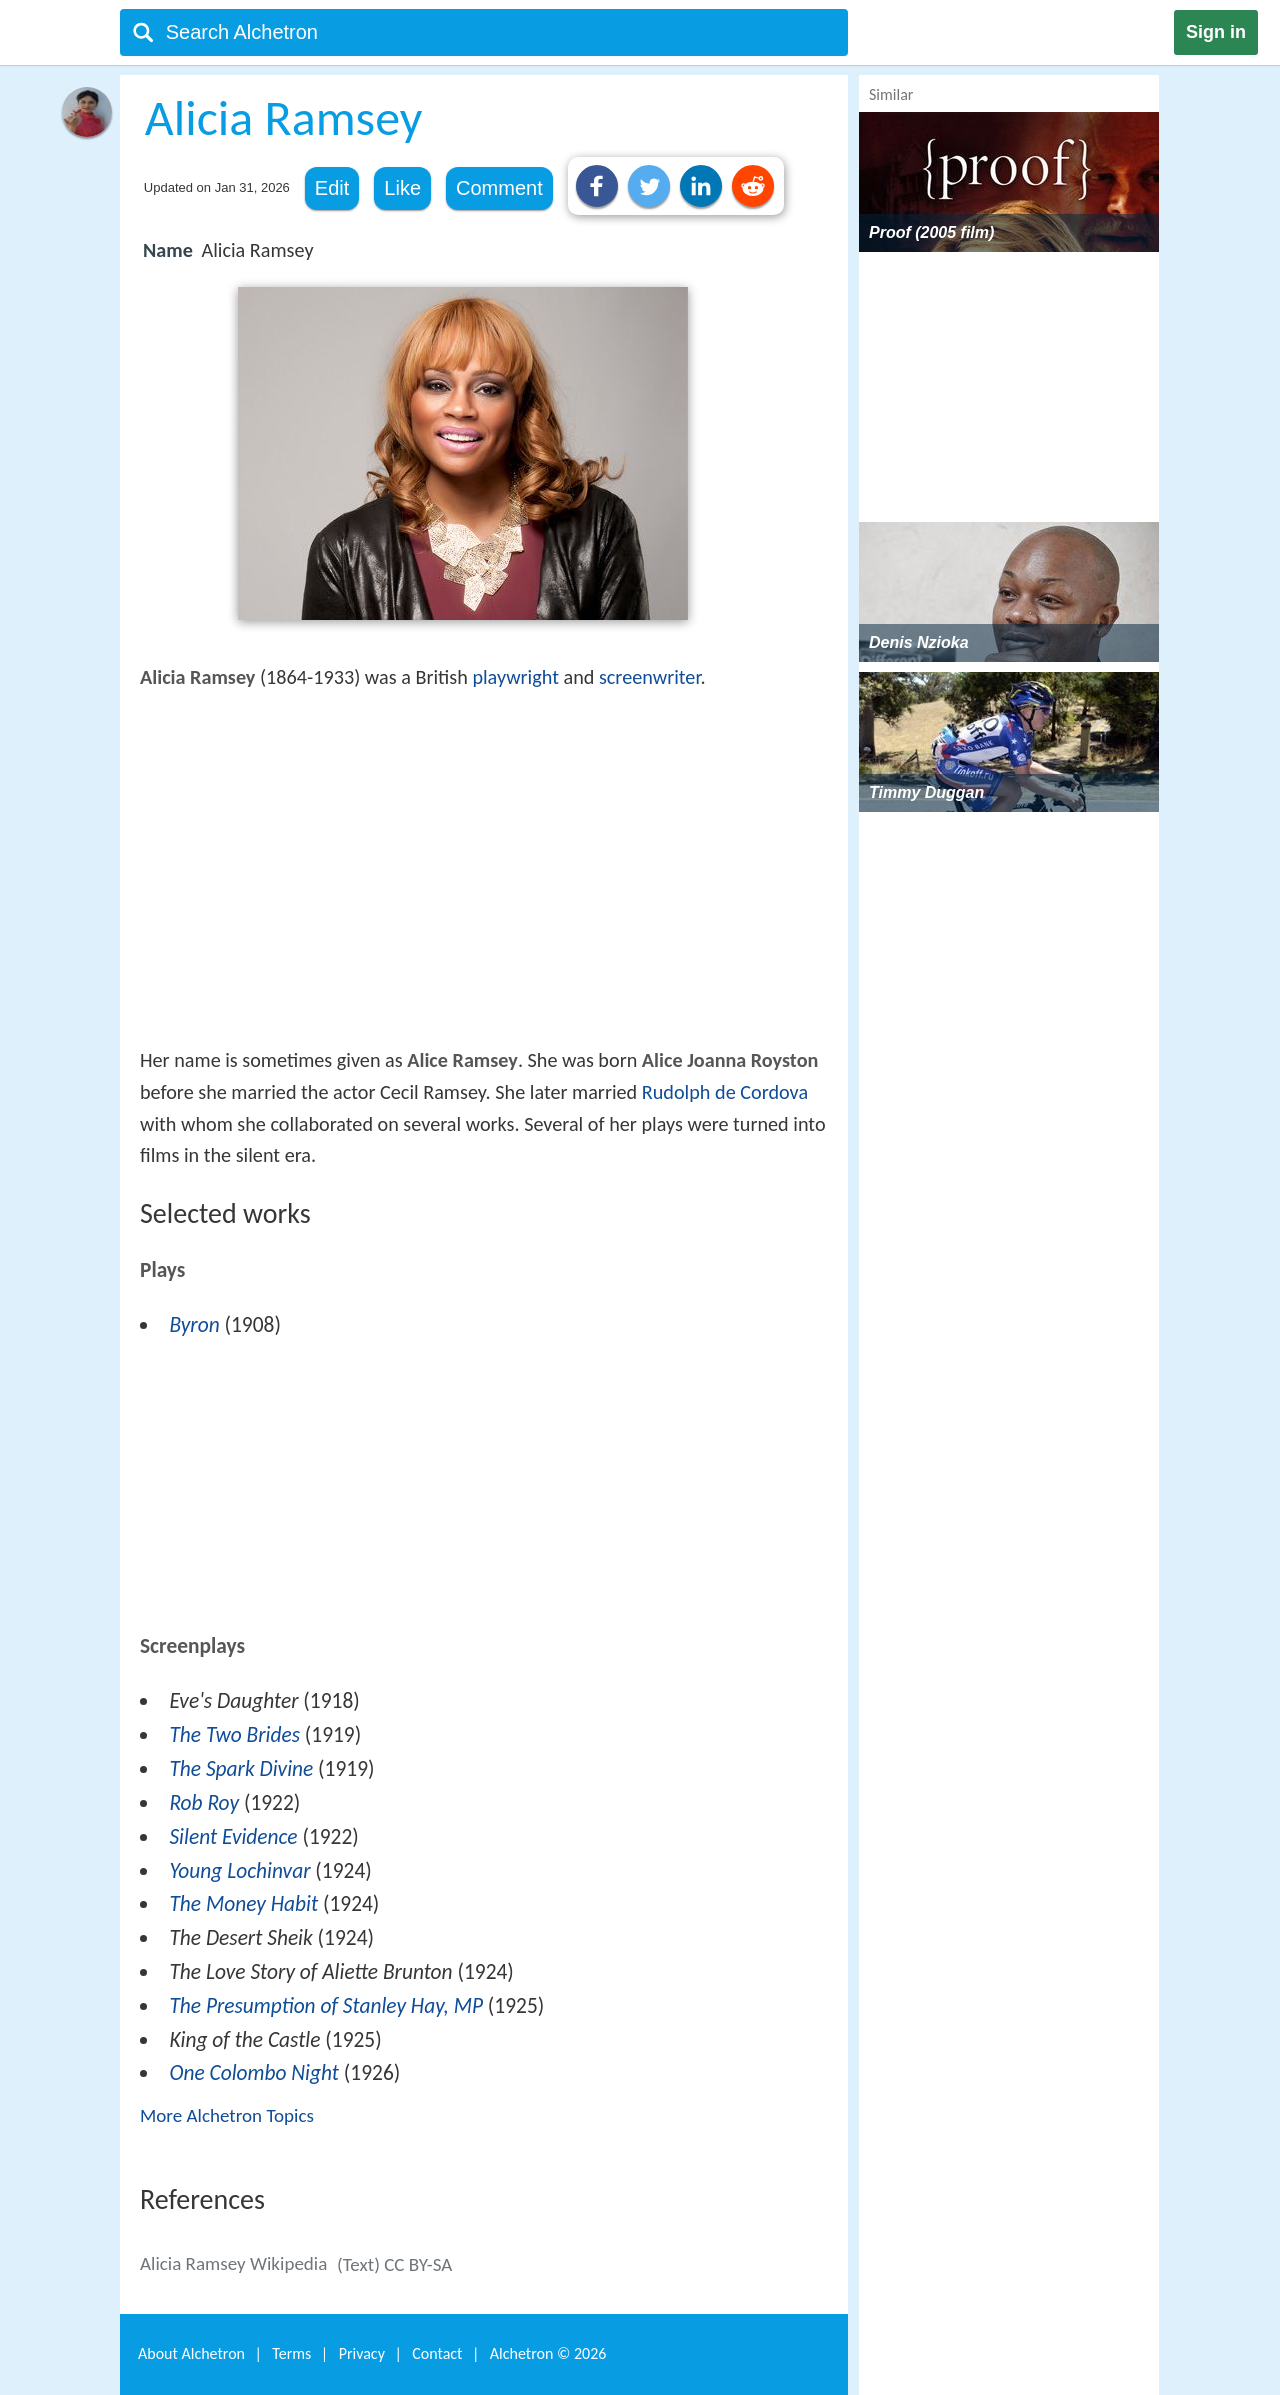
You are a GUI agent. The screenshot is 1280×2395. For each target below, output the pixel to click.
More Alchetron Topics (227, 2115)
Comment (499, 188)
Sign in (1216, 32)
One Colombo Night (254, 2073)
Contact (437, 2353)
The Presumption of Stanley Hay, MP (326, 2006)
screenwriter (649, 677)
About (191, 2353)
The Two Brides (234, 1735)
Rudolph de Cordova (725, 1092)
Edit (332, 188)
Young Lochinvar (239, 1871)
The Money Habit (243, 1904)
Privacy (362, 2353)
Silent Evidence (233, 1837)
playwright (515, 677)
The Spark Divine (241, 1769)
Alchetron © (548, 2353)
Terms (291, 2353)
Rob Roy (204, 1803)
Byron (194, 1325)
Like (402, 188)
